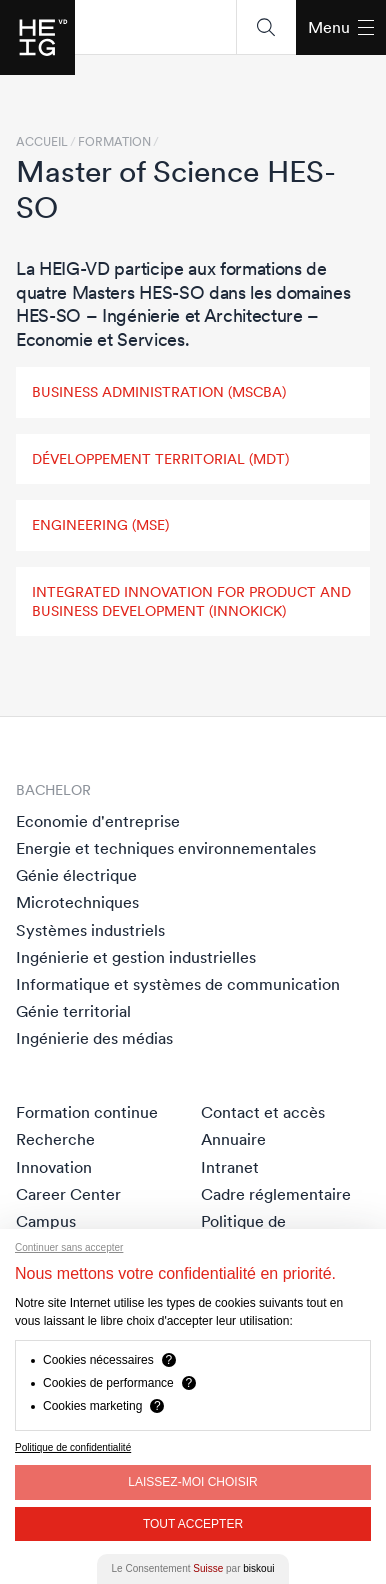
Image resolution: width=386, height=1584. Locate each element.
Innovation (54, 1167)
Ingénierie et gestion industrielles (136, 957)
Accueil (42, 142)
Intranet (230, 1167)
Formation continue (87, 1112)
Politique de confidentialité (73, 1447)
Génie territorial (73, 1011)
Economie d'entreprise (98, 821)
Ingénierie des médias (94, 1038)
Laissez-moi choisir (192, 1482)
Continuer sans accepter (69, 1247)
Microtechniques (77, 902)
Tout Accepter (193, 1524)
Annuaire (233, 1139)
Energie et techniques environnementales (166, 848)
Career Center (68, 1194)
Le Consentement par (193, 1568)
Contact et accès (263, 1112)
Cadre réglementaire (276, 1194)
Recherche (55, 1139)
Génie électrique (76, 875)
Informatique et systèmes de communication (178, 984)
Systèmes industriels (90, 930)
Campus (46, 1221)
